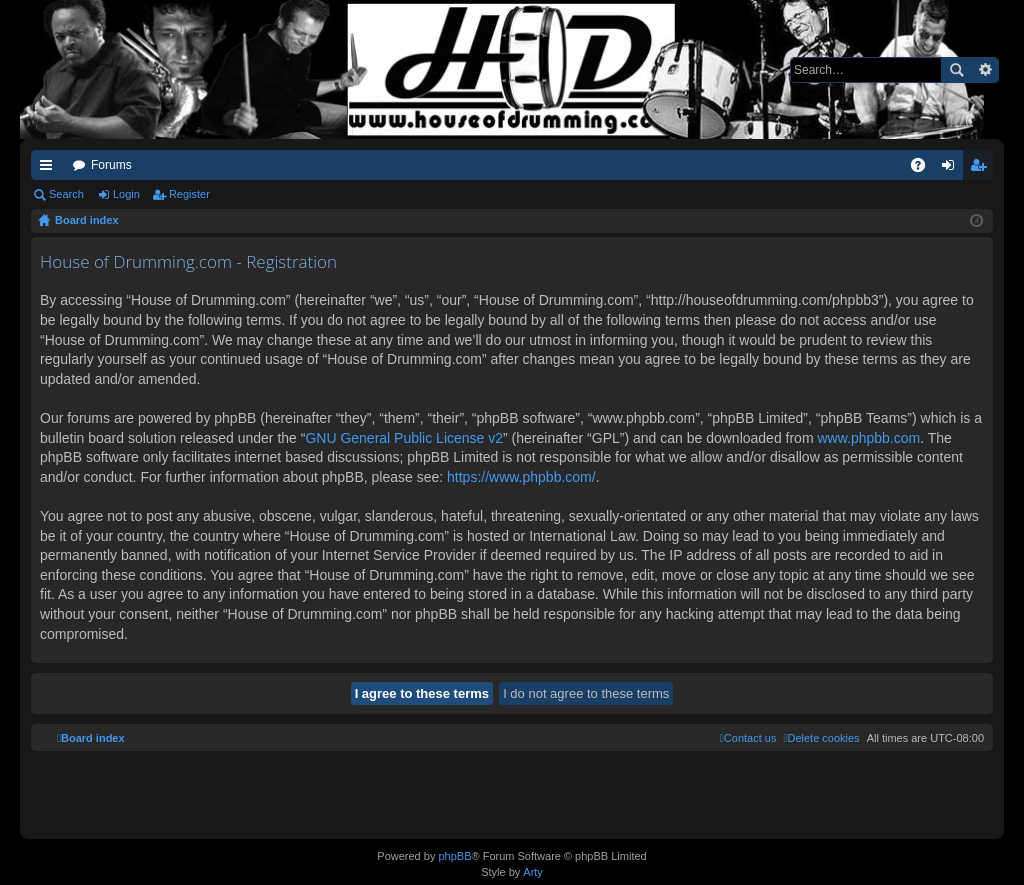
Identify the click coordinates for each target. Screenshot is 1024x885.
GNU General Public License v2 (404, 438)
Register (189, 194)
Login (126, 194)
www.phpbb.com (868, 438)
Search (956, 70)
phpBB (454, 856)
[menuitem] (821, 738)
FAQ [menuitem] (924, 169)
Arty (533, 872)
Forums (111, 165)
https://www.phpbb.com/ (521, 477)
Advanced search (984, 70)
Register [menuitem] (982, 169)
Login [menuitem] (952, 169)
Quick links (50, 169)
